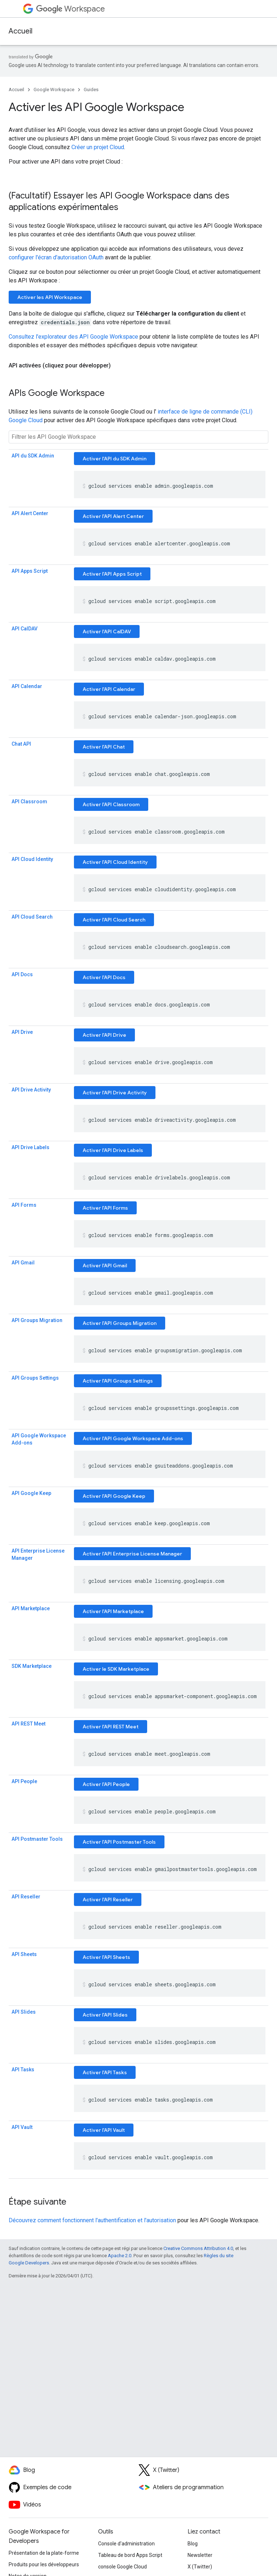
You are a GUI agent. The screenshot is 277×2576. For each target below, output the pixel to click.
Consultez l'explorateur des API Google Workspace (73, 336)
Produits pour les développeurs (44, 2564)
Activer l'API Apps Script (112, 574)
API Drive (22, 1032)
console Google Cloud (122, 2567)
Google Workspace (54, 89)
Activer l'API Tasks (105, 2072)
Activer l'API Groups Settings (118, 1381)
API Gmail (23, 1262)
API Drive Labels (30, 1147)
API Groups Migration (37, 1320)
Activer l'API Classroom (111, 804)
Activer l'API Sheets (106, 1957)
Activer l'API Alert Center (113, 516)
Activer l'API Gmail (105, 1265)
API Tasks (23, 2069)
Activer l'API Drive (104, 1035)
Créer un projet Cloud (97, 147)
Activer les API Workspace (49, 297)
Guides (91, 89)
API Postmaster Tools (37, 1839)
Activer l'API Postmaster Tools (119, 1842)
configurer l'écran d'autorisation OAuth (56, 257)
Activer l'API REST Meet (110, 1726)
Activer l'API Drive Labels (113, 1150)
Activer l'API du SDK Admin (114, 458)
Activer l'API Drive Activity (115, 1092)
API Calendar (27, 686)
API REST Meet (28, 1724)
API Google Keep (31, 1493)
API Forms (24, 1205)
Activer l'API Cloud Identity (115, 862)
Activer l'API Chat (104, 747)
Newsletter (200, 2555)
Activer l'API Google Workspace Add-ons (133, 1438)
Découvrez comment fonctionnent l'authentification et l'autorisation (92, 2220)
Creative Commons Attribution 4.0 (198, 2248)
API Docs (22, 974)
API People (24, 1781)
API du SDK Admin (33, 456)
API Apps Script (30, 571)
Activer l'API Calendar (109, 689)
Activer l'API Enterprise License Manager (132, 1553)
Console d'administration (126, 2543)
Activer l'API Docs (104, 977)
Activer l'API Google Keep (114, 1496)
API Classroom (29, 801)
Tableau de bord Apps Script (130, 2555)
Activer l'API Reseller (108, 1899)
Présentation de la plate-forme (44, 2553)
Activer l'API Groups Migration (120, 1323)
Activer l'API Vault (104, 2130)
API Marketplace (31, 1608)
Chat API (21, 744)
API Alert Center (30, 513)
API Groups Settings (35, 1378)
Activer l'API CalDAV (107, 631)
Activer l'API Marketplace (113, 1611)
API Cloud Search (32, 917)
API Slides (24, 2012)
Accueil (20, 31)
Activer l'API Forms (105, 1208)
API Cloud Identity (32, 859)
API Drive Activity (31, 1090)
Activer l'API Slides (105, 2015)
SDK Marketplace (32, 1666)
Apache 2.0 (119, 2255)
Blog (193, 2543)
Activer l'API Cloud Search (114, 919)
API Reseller (26, 1896)
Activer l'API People (106, 1784)
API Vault (22, 2127)
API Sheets (24, 1954)
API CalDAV (25, 628)
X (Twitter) (200, 2567)
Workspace (70, 9)
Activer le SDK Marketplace (116, 1669)
